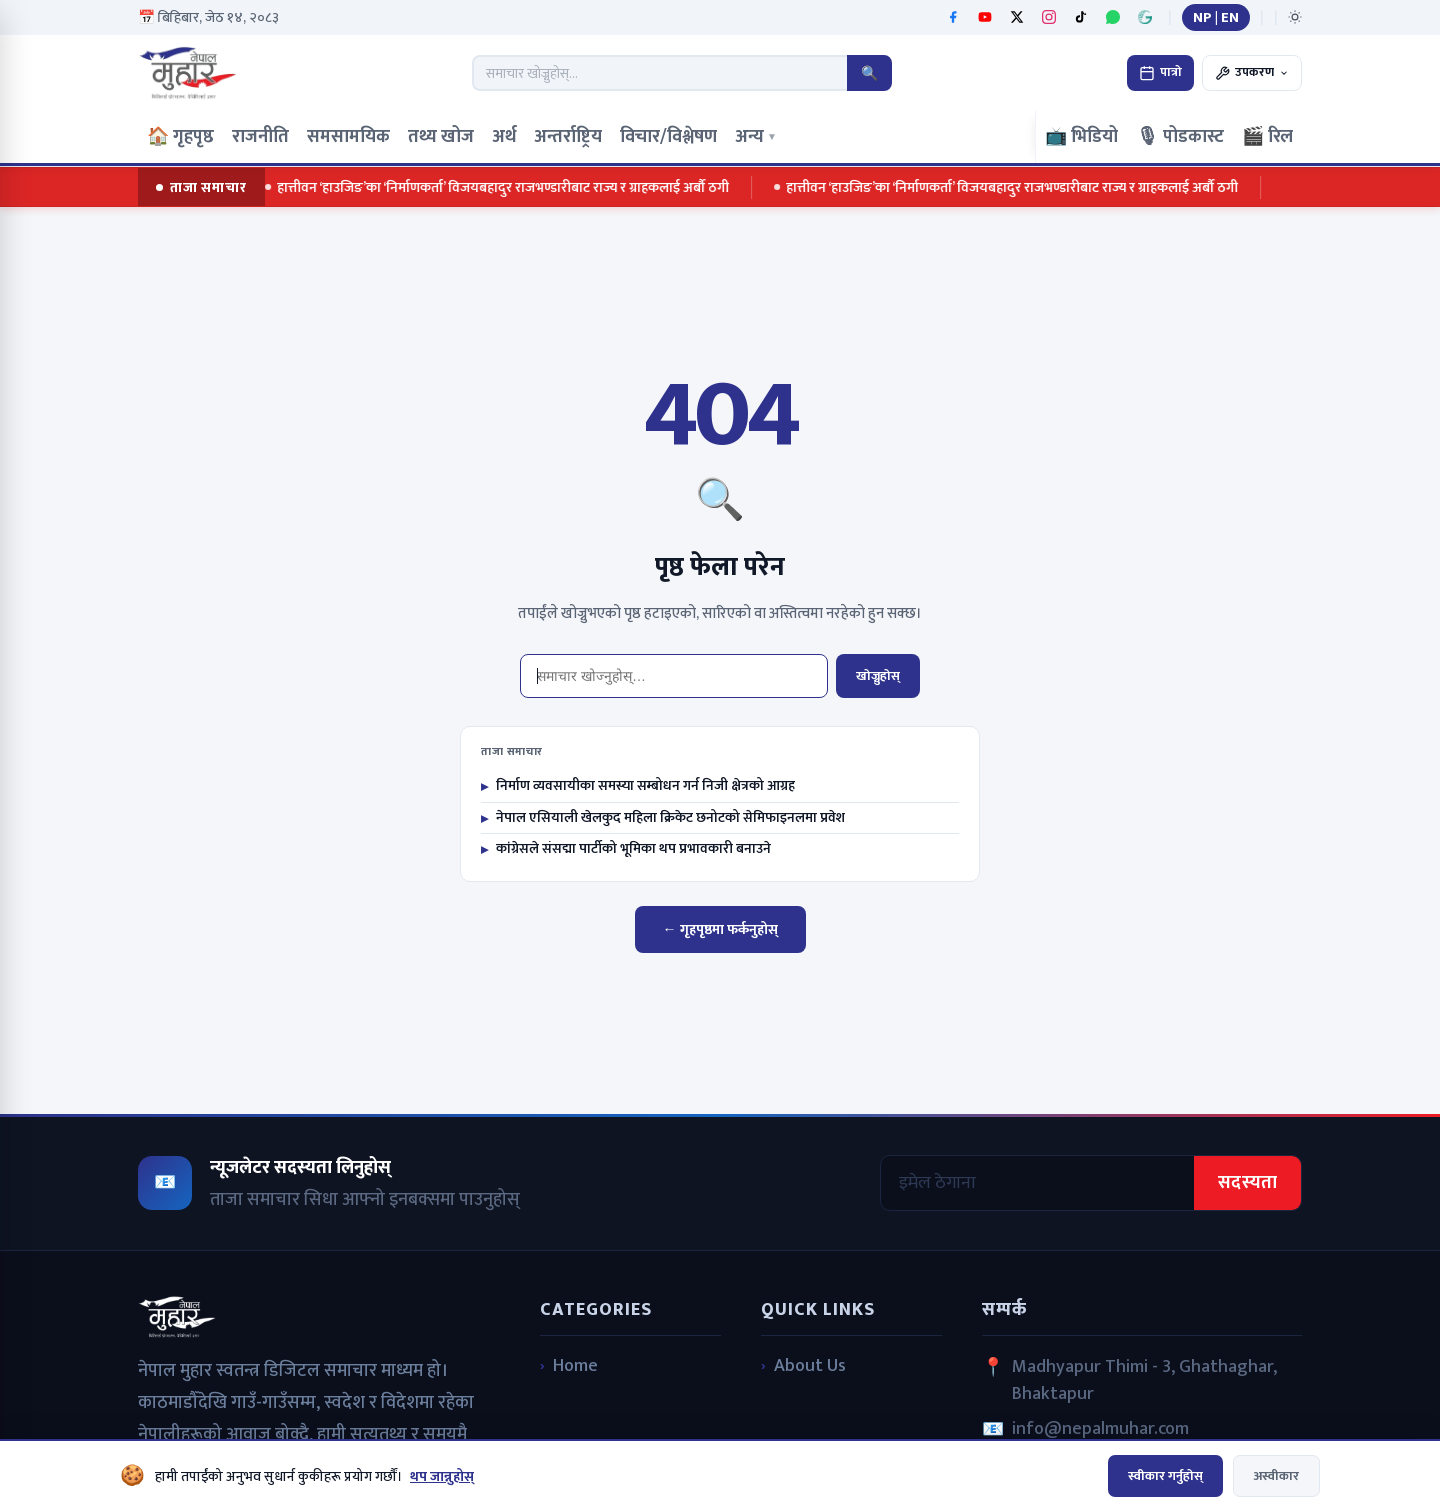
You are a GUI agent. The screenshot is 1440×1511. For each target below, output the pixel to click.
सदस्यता (1247, 1183)
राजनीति (260, 137)
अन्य (756, 137)
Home (575, 1366)
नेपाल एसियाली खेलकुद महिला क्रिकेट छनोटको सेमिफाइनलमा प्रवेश (663, 818)
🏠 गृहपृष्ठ (180, 137)
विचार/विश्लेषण (668, 137)
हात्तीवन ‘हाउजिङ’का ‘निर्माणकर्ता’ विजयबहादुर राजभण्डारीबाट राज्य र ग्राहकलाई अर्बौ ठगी (502, 187)
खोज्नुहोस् (878, 676)
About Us (810, 1366)
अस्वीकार (1276, 1476)
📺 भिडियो (1081, 137)
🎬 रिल (1267, 137)
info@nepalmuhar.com (1100, 1429)
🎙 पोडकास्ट (1180, 137)
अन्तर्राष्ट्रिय (568, 137)
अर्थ (504, 137)
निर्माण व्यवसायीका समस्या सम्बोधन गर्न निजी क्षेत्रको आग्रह (638, 786)
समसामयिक (348, 137)
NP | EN (1216, 17)
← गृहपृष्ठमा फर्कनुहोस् (720, 929)
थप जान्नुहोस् (442, 1476)
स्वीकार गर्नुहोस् (1165, 1476)
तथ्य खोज (441, 137)
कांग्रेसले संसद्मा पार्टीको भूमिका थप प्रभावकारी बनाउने (626, 849)
